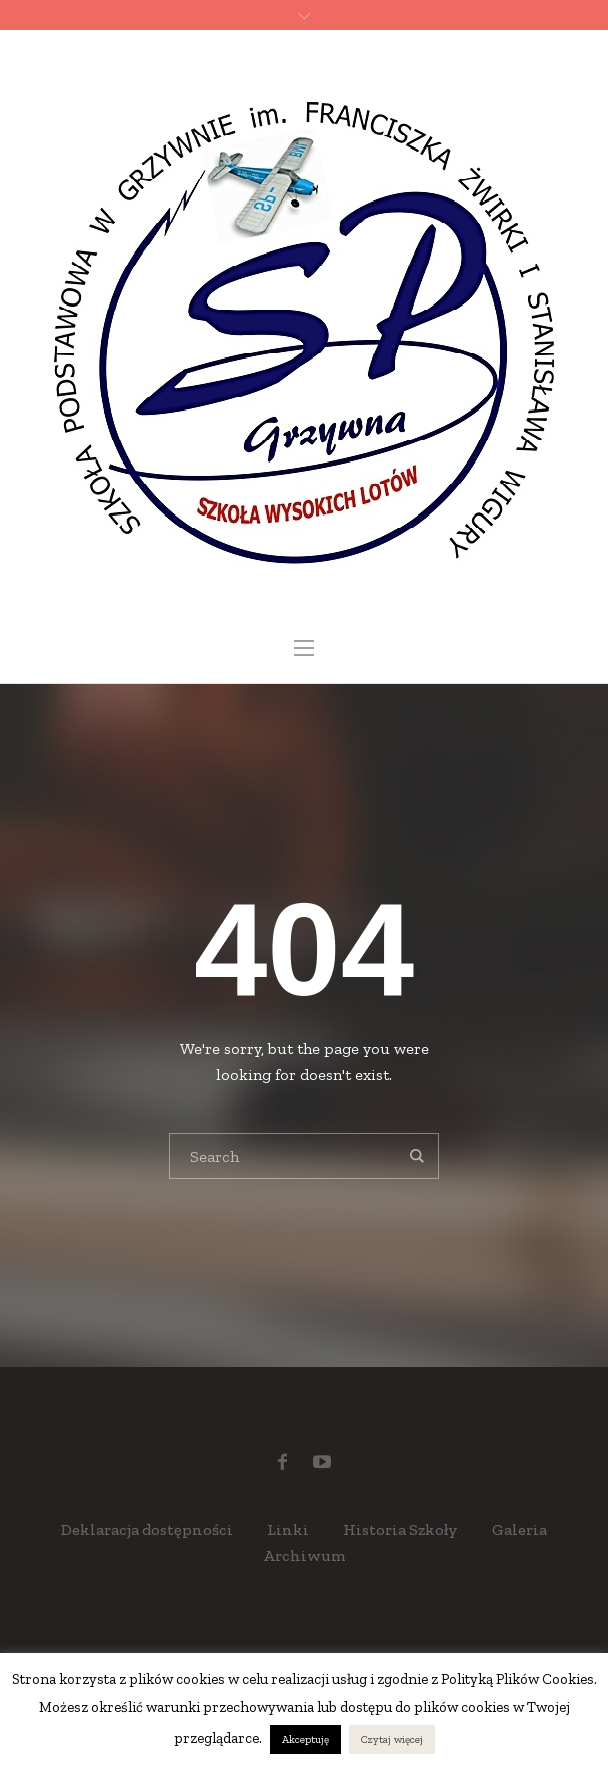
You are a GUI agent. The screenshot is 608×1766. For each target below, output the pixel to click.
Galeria (519, 1529)
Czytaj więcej (392, 1739)
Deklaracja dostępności (147, 1529)
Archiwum (304, 1555)
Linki (288, 1529)
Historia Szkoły (400, 1529)
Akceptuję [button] (305, 1739)
